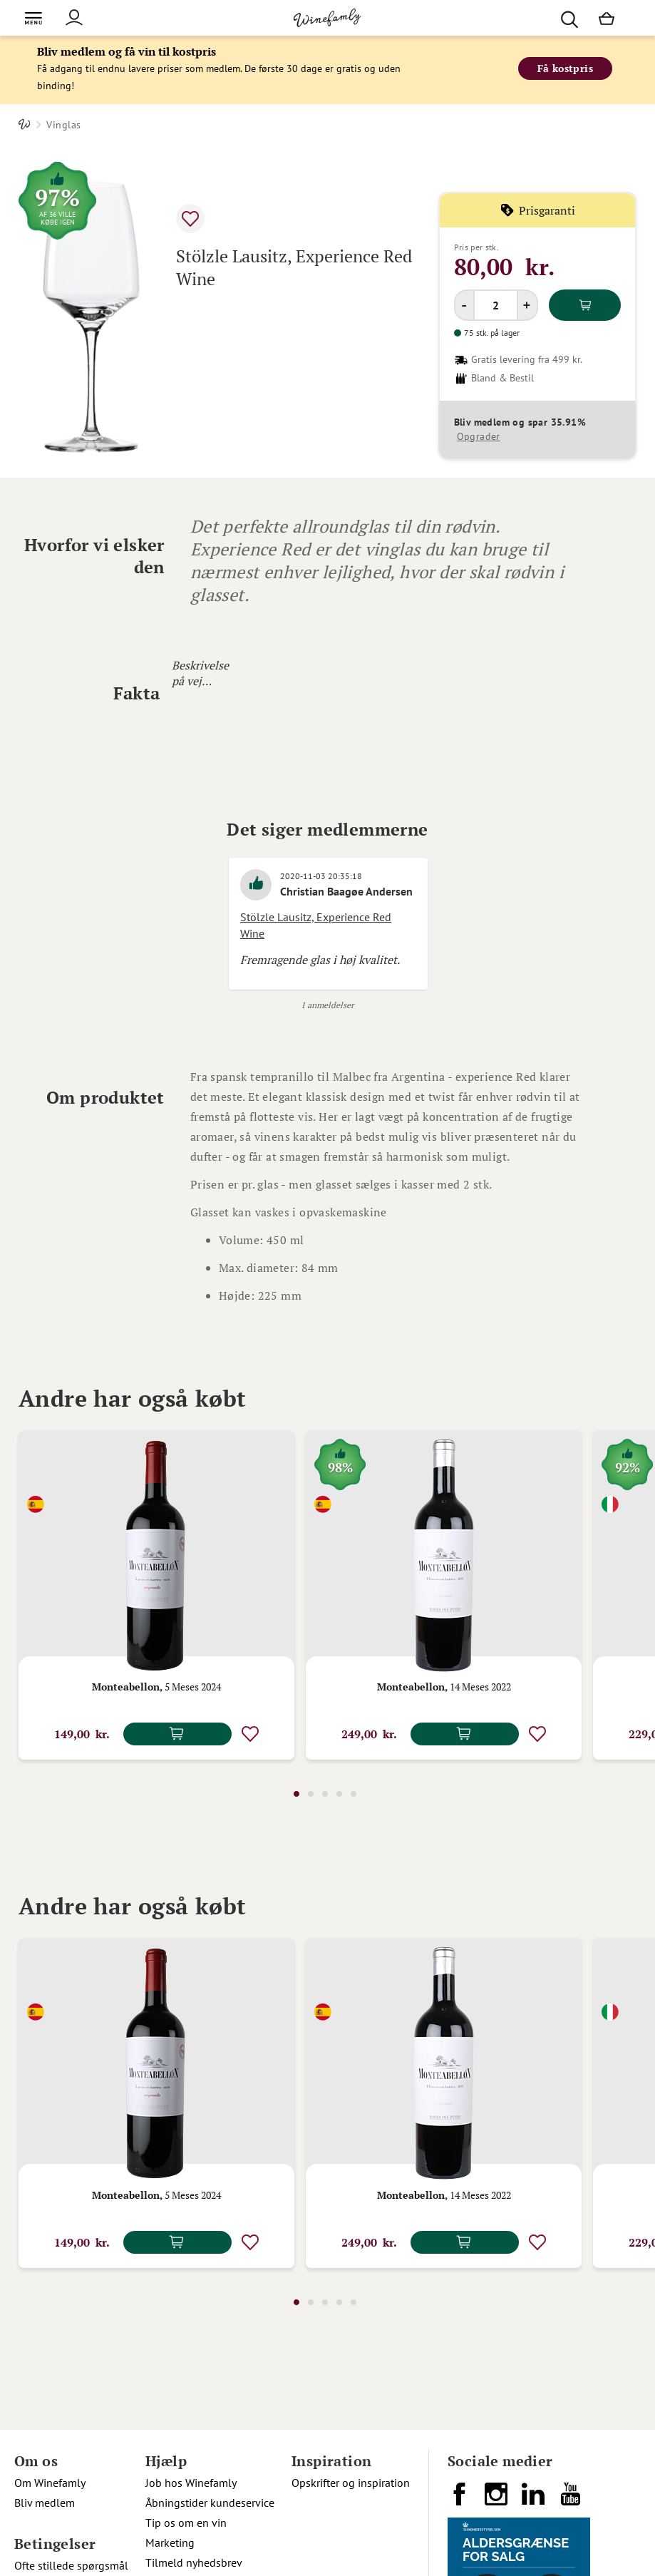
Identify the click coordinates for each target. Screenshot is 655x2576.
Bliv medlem (44, 2502)
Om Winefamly (50, 2482)
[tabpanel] (156, 1595)
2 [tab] (311, 1794)
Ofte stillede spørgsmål (71, 2565)
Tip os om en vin (186, 2522)
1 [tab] (296, 1794)
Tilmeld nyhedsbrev (193, 2562)
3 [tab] (325, 1794)
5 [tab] (353, 1794)
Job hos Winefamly (191, 2482)
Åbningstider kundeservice (209, 2502)
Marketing (170, 2542)
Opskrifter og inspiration (351, 2482)
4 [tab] (339, 1794)
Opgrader (478, 436)
